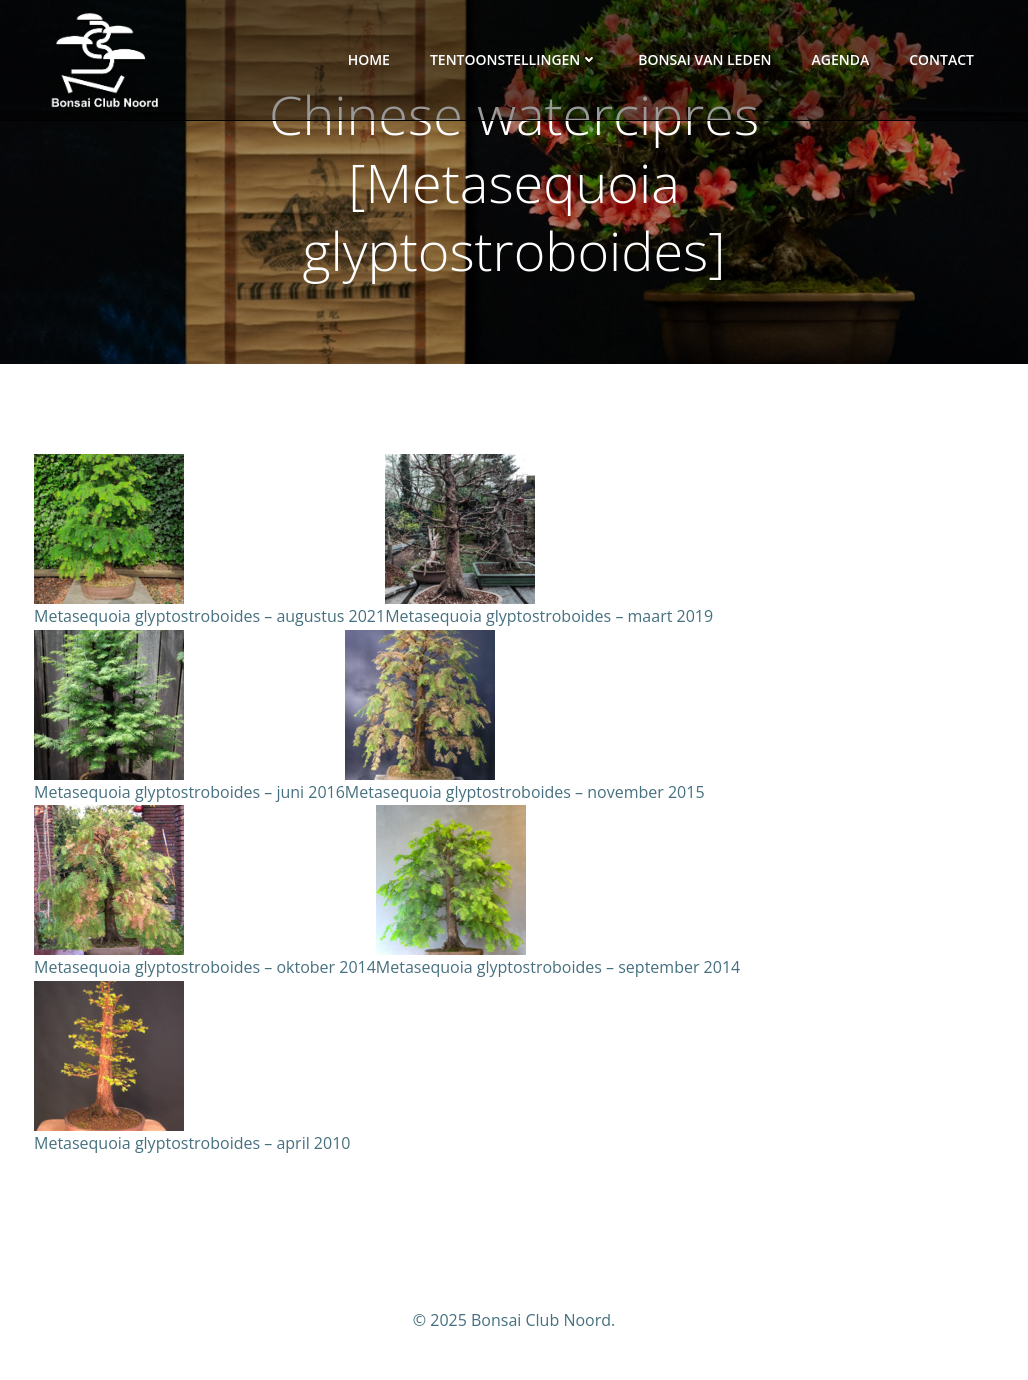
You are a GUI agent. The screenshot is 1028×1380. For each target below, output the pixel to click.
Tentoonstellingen (514, 59)
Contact (941, 59)
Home (369, 59)
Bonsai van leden (704, 59)
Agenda (840, 59)
